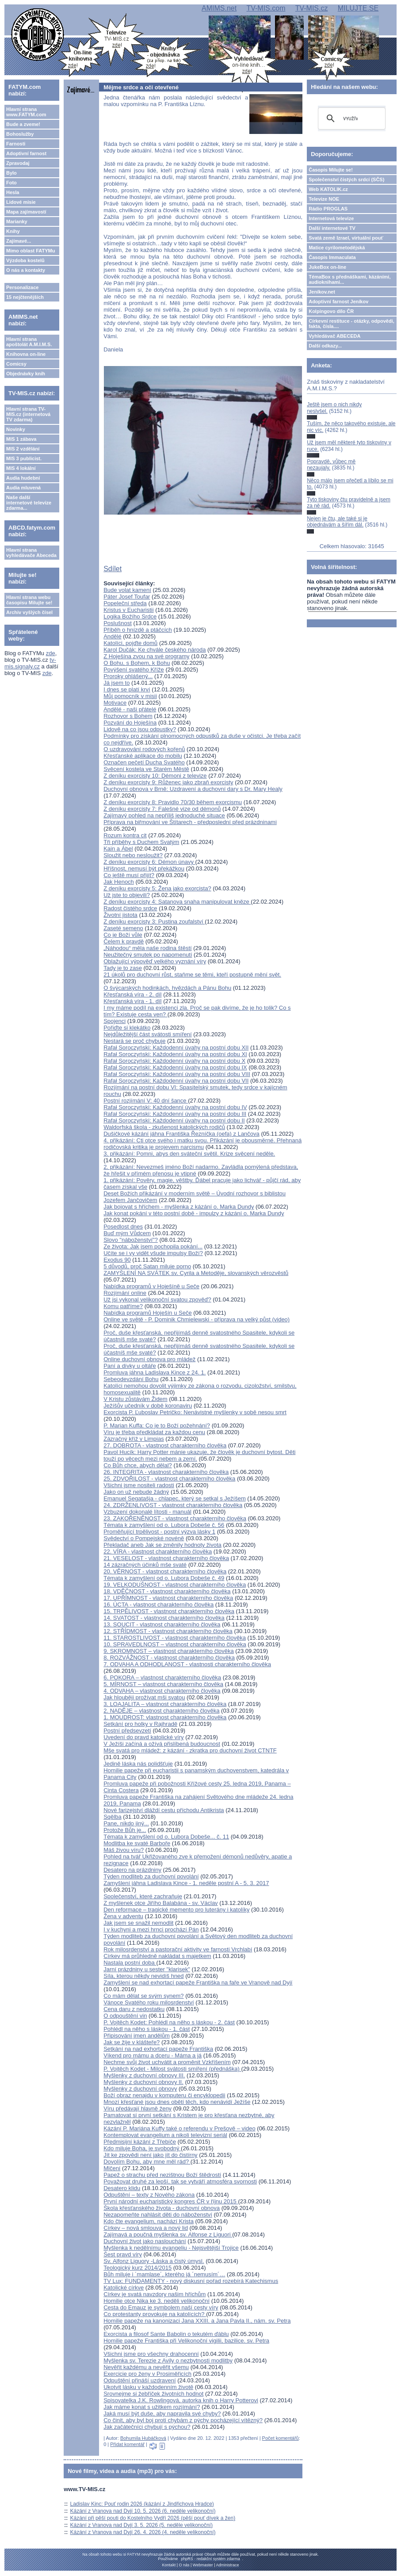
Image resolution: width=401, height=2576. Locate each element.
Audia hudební (23, 478)
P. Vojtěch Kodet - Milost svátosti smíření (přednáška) (172, 2068)
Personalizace (22, 287)
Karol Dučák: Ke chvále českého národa (154, 649)
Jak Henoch (118, 881)
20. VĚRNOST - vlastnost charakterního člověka (164, 1571)
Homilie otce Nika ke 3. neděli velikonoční (156, 2300)
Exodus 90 (116, 1259)
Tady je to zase (122, 968)
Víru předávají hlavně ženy (137, 2108)
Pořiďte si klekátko (126, 1027)
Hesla (12, 192)
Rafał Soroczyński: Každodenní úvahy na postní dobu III (174, 1114)
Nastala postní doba (129, 1962)
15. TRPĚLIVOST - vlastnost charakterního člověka (168, 1611)
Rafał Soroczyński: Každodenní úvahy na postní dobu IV (175, 1107)
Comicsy (16, 363)
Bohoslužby (20, 134)
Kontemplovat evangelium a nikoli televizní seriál (165, 2135)
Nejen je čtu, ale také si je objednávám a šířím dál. (337, 521)
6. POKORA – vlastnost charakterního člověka (162, 1677)
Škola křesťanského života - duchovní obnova (161, 2208)
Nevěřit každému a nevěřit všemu (146, 2367)
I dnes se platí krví (126, 689)
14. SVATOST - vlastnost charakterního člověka (164, 1617)
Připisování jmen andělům (136, 2035)
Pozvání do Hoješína (130, 722)
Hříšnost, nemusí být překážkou (143, 868)
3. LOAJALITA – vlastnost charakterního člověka (164, 1704)
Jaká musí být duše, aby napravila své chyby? (162, 2413)
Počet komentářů (280, 2438)
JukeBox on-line (327, 267)
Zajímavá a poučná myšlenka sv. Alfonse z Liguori (167, 2234)
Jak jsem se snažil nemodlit (138, 1923)
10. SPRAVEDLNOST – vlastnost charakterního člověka (174, 1644)
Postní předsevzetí (127, 1730)
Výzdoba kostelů (25, 260)
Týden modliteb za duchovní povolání (151, 1876)
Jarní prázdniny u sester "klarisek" (146, 1969)
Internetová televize (331, 218)
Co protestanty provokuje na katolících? (154, 2314)
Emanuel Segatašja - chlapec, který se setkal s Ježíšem (174, 1498)
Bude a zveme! (23, 124)
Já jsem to (116, 682)
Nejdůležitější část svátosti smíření (147, 1034)
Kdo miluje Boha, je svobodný (142, 2148)
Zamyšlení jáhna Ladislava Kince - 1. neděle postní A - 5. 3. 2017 (186, 1883)
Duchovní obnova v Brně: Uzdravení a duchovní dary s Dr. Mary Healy (193, 789)
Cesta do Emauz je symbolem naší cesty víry (160, 2307)
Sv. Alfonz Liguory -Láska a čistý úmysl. (153, 2261)
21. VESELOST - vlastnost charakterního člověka (166, 1558)
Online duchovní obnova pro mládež (149, 1359)
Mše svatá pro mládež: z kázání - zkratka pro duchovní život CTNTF (190, 1750)
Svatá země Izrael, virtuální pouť (346, 237)
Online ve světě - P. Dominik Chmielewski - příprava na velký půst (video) (196, 1319)
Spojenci (114, 1021)
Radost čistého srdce (130, 908)
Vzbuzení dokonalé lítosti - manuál (147, 1511)
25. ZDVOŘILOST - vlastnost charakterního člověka (169, 1478)
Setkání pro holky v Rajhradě (140, 1724)
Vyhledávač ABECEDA (334, 336)
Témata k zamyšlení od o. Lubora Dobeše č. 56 (163, 1525)
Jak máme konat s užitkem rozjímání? (151, 2407)
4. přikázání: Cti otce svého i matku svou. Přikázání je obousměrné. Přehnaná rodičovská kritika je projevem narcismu (202, 1143)
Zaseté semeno (123, 928)
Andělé (112, 636)
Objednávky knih (25, 373)
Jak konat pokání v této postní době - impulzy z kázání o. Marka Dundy (193, 1213)
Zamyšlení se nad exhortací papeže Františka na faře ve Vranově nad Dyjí (197, 1982)
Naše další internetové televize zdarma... (28, 503)
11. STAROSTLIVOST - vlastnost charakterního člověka (174, 1637)
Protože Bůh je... (124, 1830)
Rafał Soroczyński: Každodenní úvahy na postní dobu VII (175, 1080)
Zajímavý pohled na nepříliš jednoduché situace (164, 815)
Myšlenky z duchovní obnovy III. (144, 2075)
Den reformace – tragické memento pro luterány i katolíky (176, 1909)
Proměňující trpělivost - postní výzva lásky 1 (159, 1531)
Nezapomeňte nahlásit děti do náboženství (157, 2214)
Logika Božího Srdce (130, 616)
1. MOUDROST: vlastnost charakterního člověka (164, 1717)
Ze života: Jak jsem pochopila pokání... (152, 1246)
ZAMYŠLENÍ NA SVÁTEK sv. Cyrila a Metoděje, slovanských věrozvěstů (195, 1273)
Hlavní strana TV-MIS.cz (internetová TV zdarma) (28, 414)
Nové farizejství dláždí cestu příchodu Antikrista (163, 1810)
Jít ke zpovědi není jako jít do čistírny (150, 2155)
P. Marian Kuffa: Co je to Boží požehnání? (156, 1425)
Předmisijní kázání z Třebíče (139, 2141)
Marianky (16, 221)
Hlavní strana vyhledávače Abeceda (31, 552)
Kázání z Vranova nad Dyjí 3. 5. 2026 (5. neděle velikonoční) (141, 2525)
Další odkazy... (325, 345)
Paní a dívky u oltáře (129, 1365)
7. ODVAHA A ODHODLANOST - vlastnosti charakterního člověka (187, 1664)
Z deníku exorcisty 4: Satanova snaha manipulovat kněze (177, 901)
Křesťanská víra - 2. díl (132, 994)
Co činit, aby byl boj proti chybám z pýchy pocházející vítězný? (183, 2420)
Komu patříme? (123, 1306)
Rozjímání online (124, 1293)
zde (50, 653)
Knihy (13, 231)
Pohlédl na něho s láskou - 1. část (146, 2029)
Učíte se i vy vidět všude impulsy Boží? (153, 1253)
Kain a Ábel (118, 848)
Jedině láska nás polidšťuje (138, 1763)
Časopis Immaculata (332, 257)
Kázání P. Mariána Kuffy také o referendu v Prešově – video (179, 2128)
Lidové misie (21, 202)
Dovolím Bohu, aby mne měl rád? (147, 2161)
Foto (11, 182)
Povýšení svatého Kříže (133, 669)
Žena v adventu (123, 1916)
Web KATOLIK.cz (328, 189)
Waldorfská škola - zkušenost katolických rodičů (164, 1127)
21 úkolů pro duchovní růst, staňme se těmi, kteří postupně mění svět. (192, 974)
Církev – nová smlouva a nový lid (145, 2228)
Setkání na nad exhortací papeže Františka (158, 2049)
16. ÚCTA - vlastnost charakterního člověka (158, 1604)
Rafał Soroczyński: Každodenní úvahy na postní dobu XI (175, 1054)
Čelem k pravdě (123, 941)
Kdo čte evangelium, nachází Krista (148, 2221)
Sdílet (112, 568)
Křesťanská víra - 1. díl (132, 1001)
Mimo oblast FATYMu (30, 250)
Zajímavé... (18, 241)
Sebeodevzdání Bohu (130, 1379)
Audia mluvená (23, 487)
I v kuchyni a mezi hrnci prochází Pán (151, 1929)
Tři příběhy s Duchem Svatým (141, 842)
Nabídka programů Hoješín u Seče (147, 1312)
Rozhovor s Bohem (128, 716)
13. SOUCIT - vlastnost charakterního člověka (161, 1624)
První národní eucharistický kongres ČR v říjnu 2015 (170, 2201)
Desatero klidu (121, 2188)
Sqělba (112, 1816)
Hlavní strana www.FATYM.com (26, 112)
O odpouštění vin (125, 2015)
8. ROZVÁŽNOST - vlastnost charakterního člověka (169, 1657)
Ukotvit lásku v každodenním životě (148, 2387)
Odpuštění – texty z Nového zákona (149, 2194)
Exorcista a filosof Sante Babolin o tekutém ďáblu (166, 2334)
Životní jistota (120, 915)
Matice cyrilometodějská (337, 247)
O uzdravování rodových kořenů (144, 749)
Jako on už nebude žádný (136, 1491)
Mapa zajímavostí (26, 211)
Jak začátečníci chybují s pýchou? (147, 2426)
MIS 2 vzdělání (22, 448)
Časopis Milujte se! (331, 169)
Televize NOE (324, 199)
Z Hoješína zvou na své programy (146, 656)
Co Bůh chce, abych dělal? (137, 1465)
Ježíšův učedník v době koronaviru (147, 1405)
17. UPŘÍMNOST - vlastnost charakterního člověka (168, 1598)
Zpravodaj (18, 163)
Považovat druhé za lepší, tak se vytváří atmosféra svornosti (180, 2181)
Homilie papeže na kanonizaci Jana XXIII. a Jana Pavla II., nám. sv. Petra (196, 2320)
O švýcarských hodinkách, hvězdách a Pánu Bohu (167, 988)
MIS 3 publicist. (24, 458)
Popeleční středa (125, 603)
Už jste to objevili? (126, 895)
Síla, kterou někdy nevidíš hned (143, 1976)
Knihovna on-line (26, 354)
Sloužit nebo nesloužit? (133, 855)
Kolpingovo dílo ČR (331, 311)
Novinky (15, 429)
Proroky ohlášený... (128, 676)
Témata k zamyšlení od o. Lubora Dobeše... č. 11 (166, 1836)
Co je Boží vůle (122, 934)
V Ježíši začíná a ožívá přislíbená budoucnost (161, 1743)
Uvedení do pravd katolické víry (143, 1737)
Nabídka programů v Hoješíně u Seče (151, 1286)
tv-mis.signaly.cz (30, 663)
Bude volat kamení (127, 590)
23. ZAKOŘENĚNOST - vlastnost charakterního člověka (174, 1518)
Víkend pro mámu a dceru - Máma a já (152, 2055)
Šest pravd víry (122, 2254)
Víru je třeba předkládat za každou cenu (154, 1432)
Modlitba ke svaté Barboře (136, 1843)
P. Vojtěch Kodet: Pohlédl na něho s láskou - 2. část (169, 2022)
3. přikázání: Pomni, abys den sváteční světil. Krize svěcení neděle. (189, 1153)
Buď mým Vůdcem (127, 1233)
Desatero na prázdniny (132, 1869)
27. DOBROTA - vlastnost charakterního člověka (164, 1445)
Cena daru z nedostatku (133, 2009)
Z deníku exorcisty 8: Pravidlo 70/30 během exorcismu (172, 802)
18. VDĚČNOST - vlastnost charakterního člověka (166, 1591)
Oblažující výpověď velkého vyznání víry (154, 961)
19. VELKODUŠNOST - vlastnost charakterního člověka (174, 1584)
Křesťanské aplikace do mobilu (142, 755)
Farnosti (15, 143)
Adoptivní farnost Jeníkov (338, 301)
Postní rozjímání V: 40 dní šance (145, 1100)
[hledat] (350, 118)
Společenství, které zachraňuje (142, 1896)
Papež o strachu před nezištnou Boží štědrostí (162, 2174)
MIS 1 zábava (21, 439)
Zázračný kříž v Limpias (133, 1438)
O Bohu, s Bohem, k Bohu (136, 663)
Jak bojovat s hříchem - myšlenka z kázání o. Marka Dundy (178, 1206)
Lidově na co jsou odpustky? (139, 729)
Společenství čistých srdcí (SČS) (346, 179)
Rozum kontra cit (125, 835)
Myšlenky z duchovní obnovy (140, 2088)
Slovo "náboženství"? (130, 1239)
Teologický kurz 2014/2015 (137, 2267)
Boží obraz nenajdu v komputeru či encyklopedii (164, 2095)
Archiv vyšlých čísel (29, 612)
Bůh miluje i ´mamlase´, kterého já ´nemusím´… (164, 2274)
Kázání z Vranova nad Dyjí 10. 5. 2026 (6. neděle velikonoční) (143, 2511)
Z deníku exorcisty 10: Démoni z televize (154, 775)
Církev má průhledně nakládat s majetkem (157, 1956)
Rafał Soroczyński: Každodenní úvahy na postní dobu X (174, 1060)
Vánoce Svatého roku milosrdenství (148, 2002)
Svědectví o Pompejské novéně (143, 1538)
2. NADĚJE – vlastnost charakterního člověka (161, 1710)
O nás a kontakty (25, 270)
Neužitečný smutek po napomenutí (147, 954)
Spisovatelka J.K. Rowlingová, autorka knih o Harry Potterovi (180, 2400)
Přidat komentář (127, 2444)
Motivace (114, 702)
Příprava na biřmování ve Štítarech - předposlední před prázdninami (190, 822)
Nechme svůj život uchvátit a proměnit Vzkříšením (167, 2062)
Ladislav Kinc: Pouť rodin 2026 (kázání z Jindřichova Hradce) (142, 2504)
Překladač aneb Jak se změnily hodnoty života (162, 1545)
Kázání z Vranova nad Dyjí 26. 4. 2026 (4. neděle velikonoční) (143, 2532)
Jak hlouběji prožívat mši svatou (144, 1697)
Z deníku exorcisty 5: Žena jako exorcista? (157, 888)
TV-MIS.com (265, 8)
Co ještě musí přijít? (128, 875)
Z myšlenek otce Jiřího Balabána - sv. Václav (160, 1903)
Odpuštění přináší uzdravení (139, 2380)
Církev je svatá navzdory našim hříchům (154, 2294)
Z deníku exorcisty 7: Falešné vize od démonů (162, 808)
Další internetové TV (332, 228)
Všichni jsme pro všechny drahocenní (151, 2354)
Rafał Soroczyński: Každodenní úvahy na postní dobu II (173, 1120)
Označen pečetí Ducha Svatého (144, 762)
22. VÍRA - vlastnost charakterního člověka (157, 1551)
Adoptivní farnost (26, 153)
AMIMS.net (219, 8)
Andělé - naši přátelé (129, 709)
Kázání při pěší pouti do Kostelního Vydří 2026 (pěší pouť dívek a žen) (153, 2518)
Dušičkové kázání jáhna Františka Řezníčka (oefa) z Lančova (181, 1133)
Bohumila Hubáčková (143, 2438)
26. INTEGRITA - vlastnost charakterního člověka (166, 1472)
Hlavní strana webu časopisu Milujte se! (29, 600)
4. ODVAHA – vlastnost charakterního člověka (161, 1690)
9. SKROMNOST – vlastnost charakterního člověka (168, 1651)
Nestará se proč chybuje (134, 1041)
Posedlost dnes (123, 1226)
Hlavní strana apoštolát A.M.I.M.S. (29, 341)
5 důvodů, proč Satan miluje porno (147, 1266)
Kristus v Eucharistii (128, 610)
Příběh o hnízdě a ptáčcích (137, 629)
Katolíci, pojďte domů (130, 643)
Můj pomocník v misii (130, 696)
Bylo (11, 173)
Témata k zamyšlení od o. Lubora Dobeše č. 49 (163, 1578)
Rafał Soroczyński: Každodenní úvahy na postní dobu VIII (176, 1074)
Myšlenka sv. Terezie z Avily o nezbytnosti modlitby (168, 2360)
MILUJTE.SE (358, 8)
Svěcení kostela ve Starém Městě (146, 769)
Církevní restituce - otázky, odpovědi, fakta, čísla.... (351, 323)
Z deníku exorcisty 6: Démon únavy (149, 862)
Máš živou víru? (123, 1850)
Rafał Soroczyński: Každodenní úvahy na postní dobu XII (175, 1047)
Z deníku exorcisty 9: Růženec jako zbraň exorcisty (168, 782)
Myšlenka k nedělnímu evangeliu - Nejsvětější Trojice (171, 2247)
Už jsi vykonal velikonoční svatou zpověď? (157, 1299)
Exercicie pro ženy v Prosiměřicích (147, 2373)
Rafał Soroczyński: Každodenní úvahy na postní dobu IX (175, 1067)
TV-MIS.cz (311, 8)
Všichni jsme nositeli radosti (138, 1485)
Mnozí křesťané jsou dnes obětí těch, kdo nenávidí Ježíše (176, 2102)
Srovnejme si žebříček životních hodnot (153, 2393)
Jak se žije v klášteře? (131, 2042)
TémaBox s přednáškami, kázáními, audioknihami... (349, 279)
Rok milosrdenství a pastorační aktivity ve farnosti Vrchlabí (177, 1949)
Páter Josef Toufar (126, 596)
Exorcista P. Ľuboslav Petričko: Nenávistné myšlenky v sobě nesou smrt (194, 1412)
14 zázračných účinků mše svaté (145, 1564)
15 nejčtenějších (25, 297)
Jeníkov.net (322, 291)
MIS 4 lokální (21, 468)
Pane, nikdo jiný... (126, 1823)
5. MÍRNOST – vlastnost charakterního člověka (163, 1684)
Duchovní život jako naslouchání (144, 2241)
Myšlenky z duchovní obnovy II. (143, 2082)
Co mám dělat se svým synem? (143, 1995)
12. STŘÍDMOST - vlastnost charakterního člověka (168, 1631)
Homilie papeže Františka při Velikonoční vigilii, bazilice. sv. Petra (186, 2340)
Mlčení (111, 2168)
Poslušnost (117, 623)
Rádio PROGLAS (328, 208)
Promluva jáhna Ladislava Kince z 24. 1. (154, 1372)
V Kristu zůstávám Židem (135, 1399)
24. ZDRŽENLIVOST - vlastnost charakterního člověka (172, 1505)
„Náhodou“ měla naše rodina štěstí (147, 948)
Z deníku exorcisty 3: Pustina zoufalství (154, 921)
